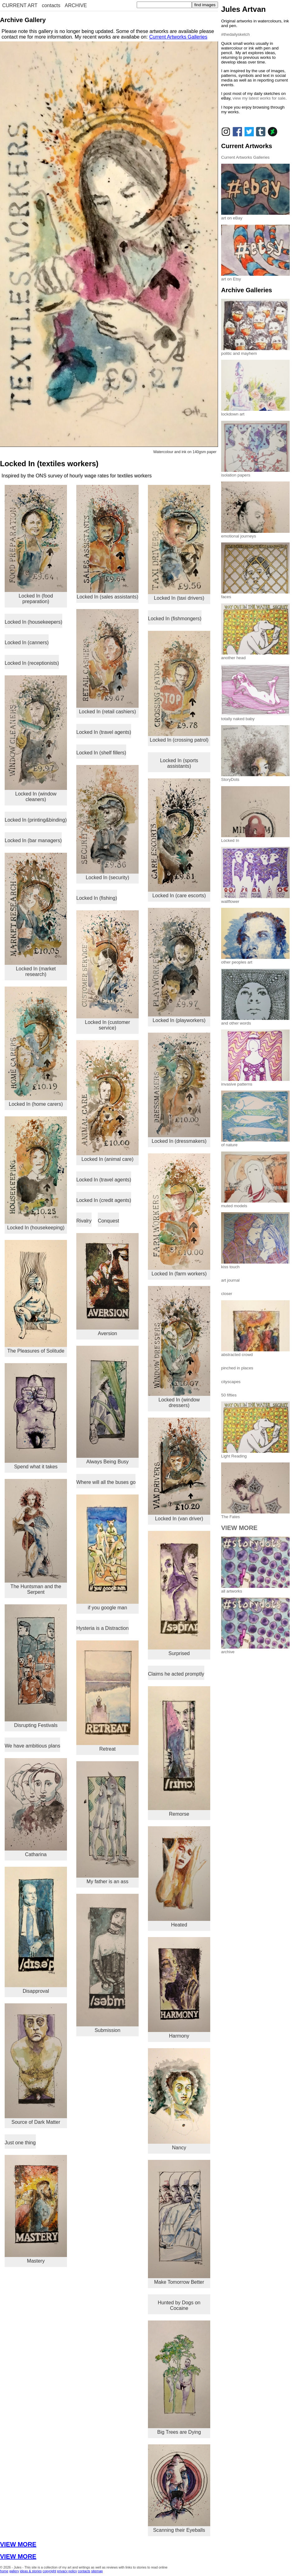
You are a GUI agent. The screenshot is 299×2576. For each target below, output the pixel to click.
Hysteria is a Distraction (102, 1628)
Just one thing (20, 2142)
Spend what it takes (36, 1416)
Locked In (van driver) (179, 1469)
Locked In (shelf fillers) (101, 752)
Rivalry (84, 1220)
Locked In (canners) (27, 642)
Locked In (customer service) (107, 970)
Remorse (179, 1751)
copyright (49, 2571)
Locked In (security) (107, 822)
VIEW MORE (18, 2544)
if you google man (107, 1552)
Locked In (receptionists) (32, 663)
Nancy (179, 2099)
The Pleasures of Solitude (36, 1296)
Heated (179, 1876)
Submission (107, 1963)
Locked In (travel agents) (103, 732)
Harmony (179, 1988)
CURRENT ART (19, 5)
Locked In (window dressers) (179, 1347)
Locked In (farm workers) (179, 1214)
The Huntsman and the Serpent (36, 1537)
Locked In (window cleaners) (36, 738)
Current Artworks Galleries (178, 37)
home (4, 2571)
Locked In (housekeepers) (33, 622)
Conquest (108, 1220)
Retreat (107, 1696)
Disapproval (36, 1930)
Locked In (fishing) (96, 898)
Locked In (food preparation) (36, 544)
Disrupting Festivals (36, 1666)
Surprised (179, 1593)
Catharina (36, 1807)
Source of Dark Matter (36, 2064)
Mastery (36, 2209)
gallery (14, 2571)
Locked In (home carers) (36, 1046)
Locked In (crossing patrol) (179, 687)
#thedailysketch (235, 34)
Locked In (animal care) (107, 1101)
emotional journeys (255, 533)
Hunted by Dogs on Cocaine (179, 2305)
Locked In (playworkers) (179, 965)
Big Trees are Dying (179, 2377)
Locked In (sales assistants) (107, 542)
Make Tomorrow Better (179, 2222)
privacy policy (67, 2571)
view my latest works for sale (259, 98)
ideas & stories (31, 2571)
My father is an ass (107, 1822)
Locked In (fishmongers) (175, 618)
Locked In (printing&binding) (36, 820)
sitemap (97, 2571)
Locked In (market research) (36, 915)
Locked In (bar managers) (33, 840)
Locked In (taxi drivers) (179, 543)
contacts (51, 5)
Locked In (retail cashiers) (107, 661)
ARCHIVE (76, 5)
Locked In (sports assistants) (179, 763)
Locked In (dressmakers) (179, 1088)
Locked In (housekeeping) (36, 1173)
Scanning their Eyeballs (179, 2488)
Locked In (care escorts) (179, 838)
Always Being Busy (107, 1405)
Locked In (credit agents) (103, 1200)
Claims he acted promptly (176, 1674)
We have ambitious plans (32, 1745)
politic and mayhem (255, 351)
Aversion (107, 1284)
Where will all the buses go (105, 1482)
